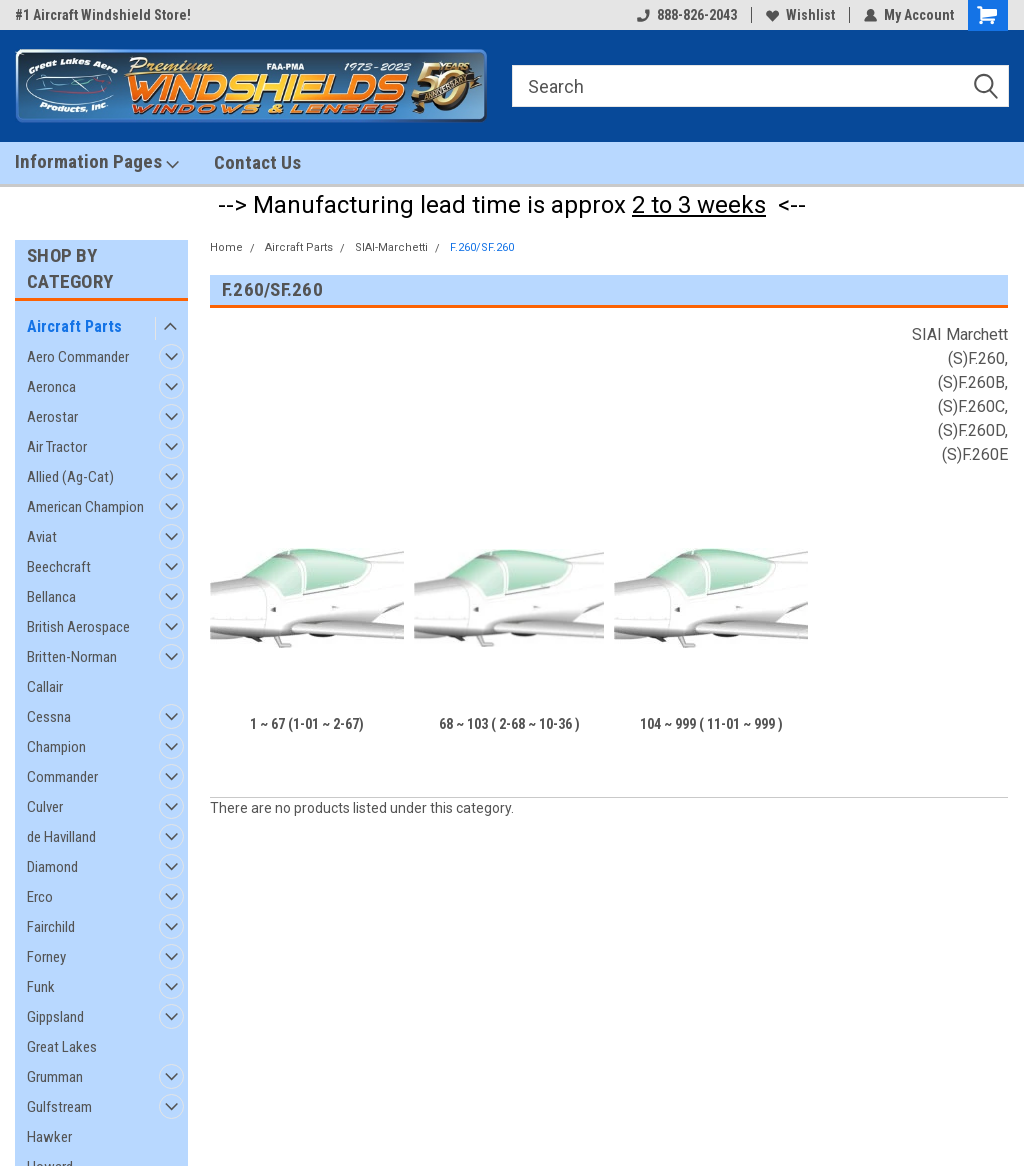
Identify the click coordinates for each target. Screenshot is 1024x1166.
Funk (41, 987)
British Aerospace (78, 627)
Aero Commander (78, 357)
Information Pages (97, 162)
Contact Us (257, 162)
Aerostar (52, 417)
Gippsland (55, 1017)
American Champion (85, 507)
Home (226, 247)
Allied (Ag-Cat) (70, 477)
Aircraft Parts (74, 326)
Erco (40, 897)
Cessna (49, 717)
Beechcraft (59, 567)
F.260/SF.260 (482, 247)
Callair (45, 687)
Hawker (49, 1137)
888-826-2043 (687, 15)
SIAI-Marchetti (391, 247)
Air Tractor (57, 447)
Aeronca (51, 387)
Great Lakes (62, 1047)
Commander (62, 777)
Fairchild (51, 927)
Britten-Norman (72, 657)
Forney (46, 957)
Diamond (52, 867)
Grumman (55, 1077)
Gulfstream (59, 1107)
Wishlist (800, 15)
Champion (56, 747)
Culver (45, 807)
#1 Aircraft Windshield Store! (103, 15)
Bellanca (51, 597)
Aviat (42, 537)
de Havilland (61, 837)
